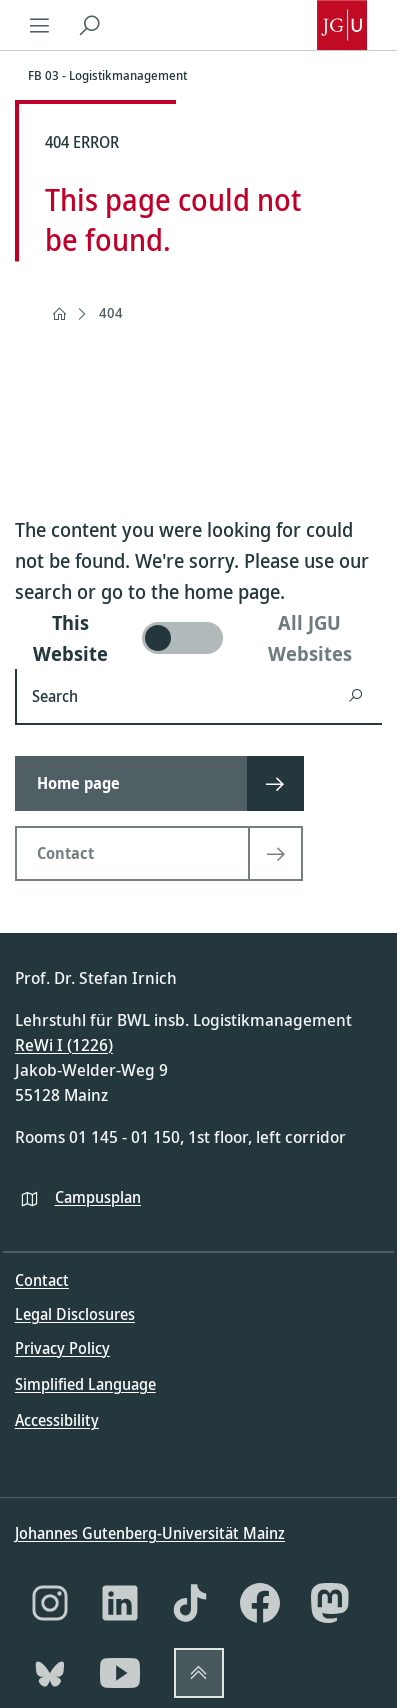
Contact (42, 1280)
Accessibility (57, 1420)
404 (111, 312)
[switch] (198, 638)
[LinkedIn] (120, 1603)
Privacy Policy (62, 1348)
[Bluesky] (50, 1673)
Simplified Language (85, 1384)
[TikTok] (190, 1603)
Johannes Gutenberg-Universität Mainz (150, 1533)
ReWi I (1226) (64, 1044)
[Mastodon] (330, 1603)
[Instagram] (50, 1603)
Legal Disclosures (75, 1314)
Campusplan (98, 1197)
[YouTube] (120, 1673)
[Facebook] (260, 1603)
